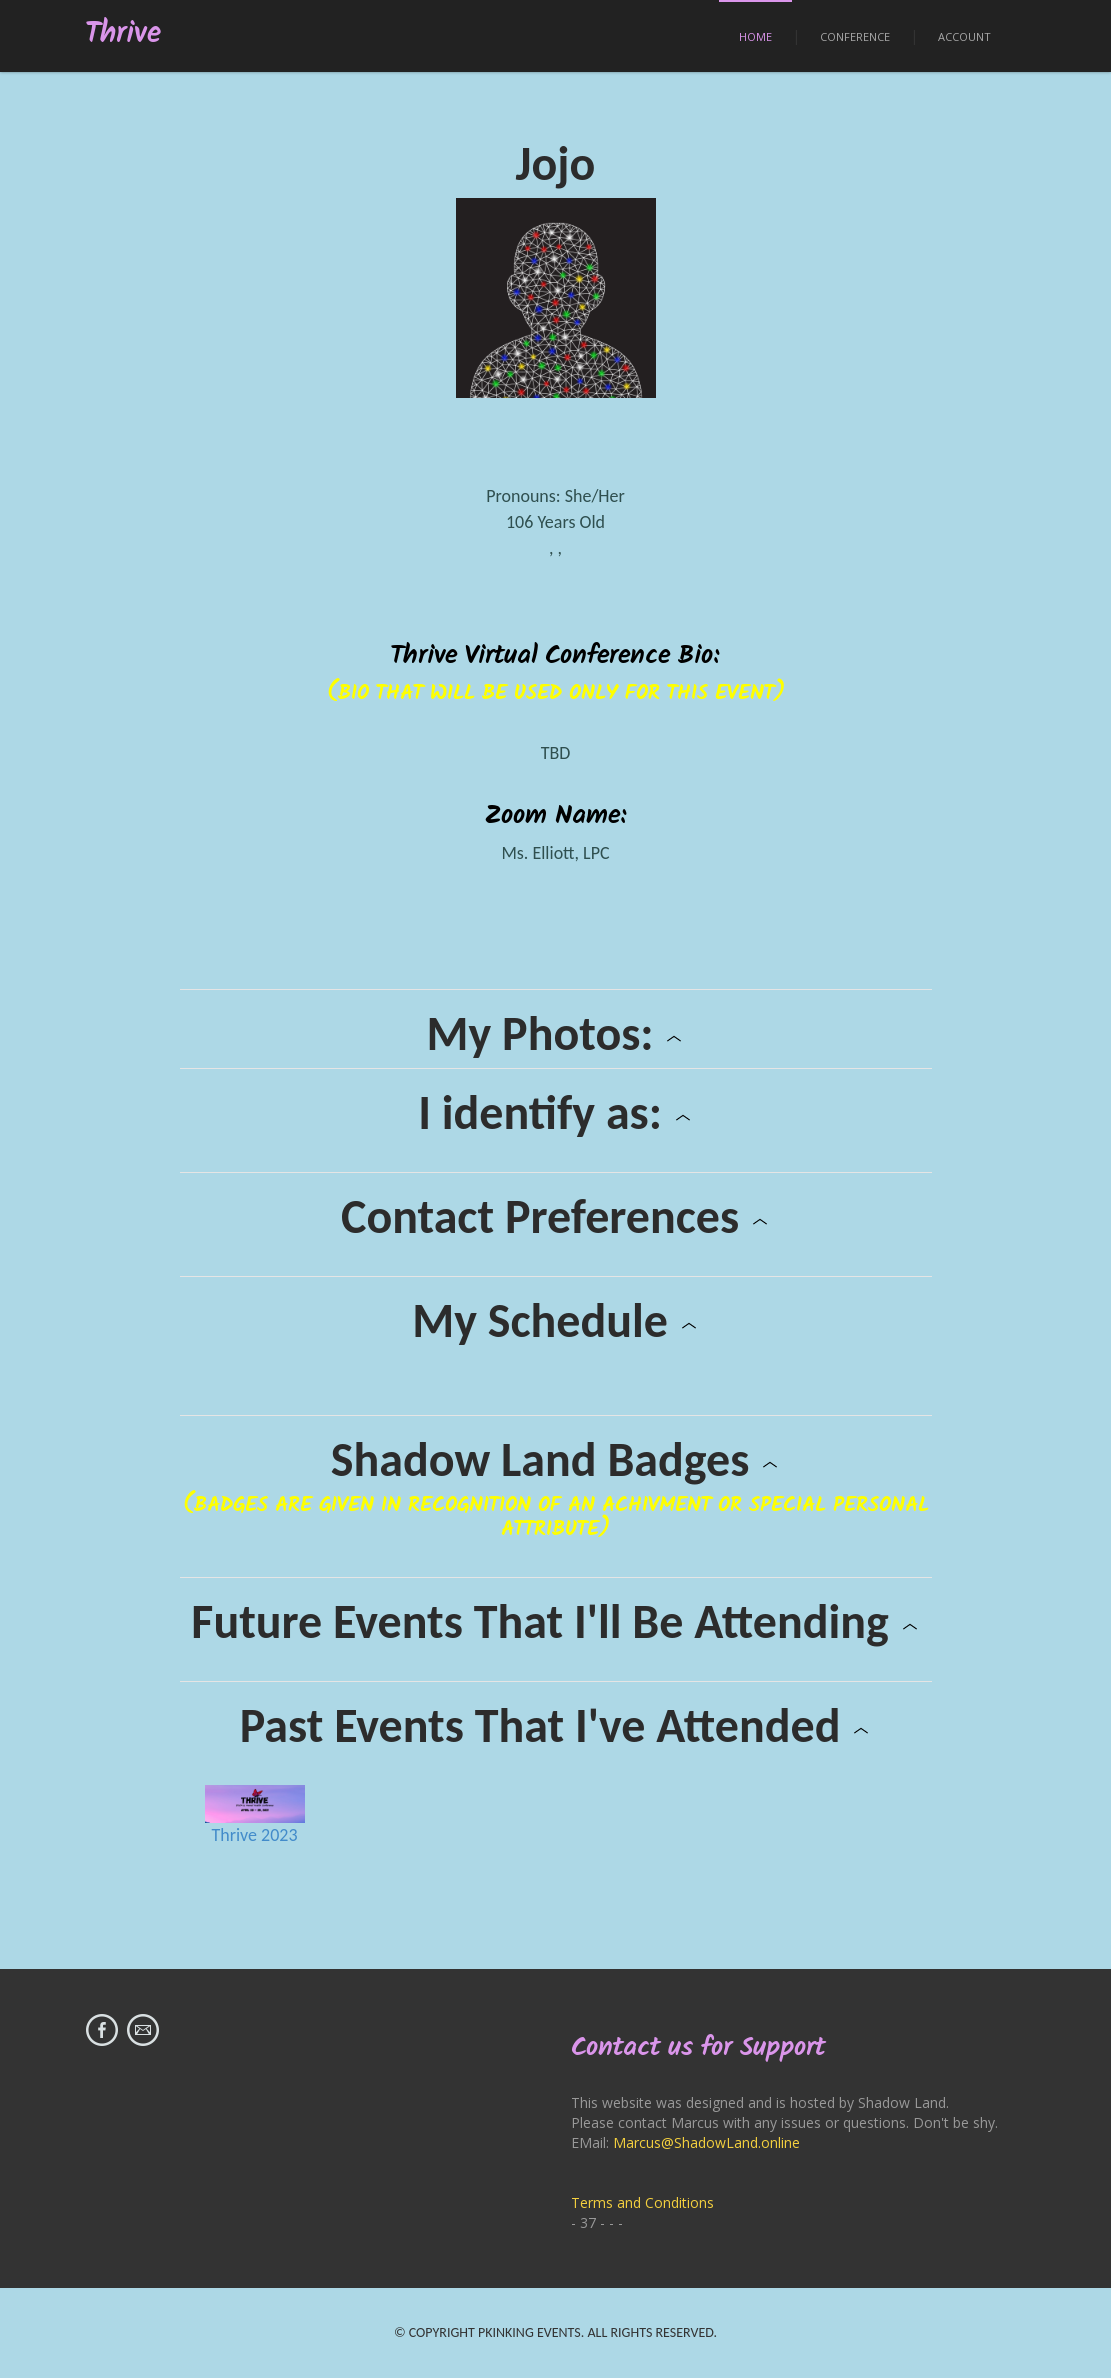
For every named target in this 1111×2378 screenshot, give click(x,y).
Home (755, 36)
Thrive (123, 34)
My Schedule (555, 1321)
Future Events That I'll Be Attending (555, 1622)
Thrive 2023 (254, 1835)
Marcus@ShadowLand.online (706, 2142)
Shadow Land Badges (555, 1460)
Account (964, 36)
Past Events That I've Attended (555, 1726)
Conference (855, 36)
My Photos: (556, 1034)
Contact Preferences (555, 1217)
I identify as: (555, 1113)
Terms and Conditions (642, 2202)
